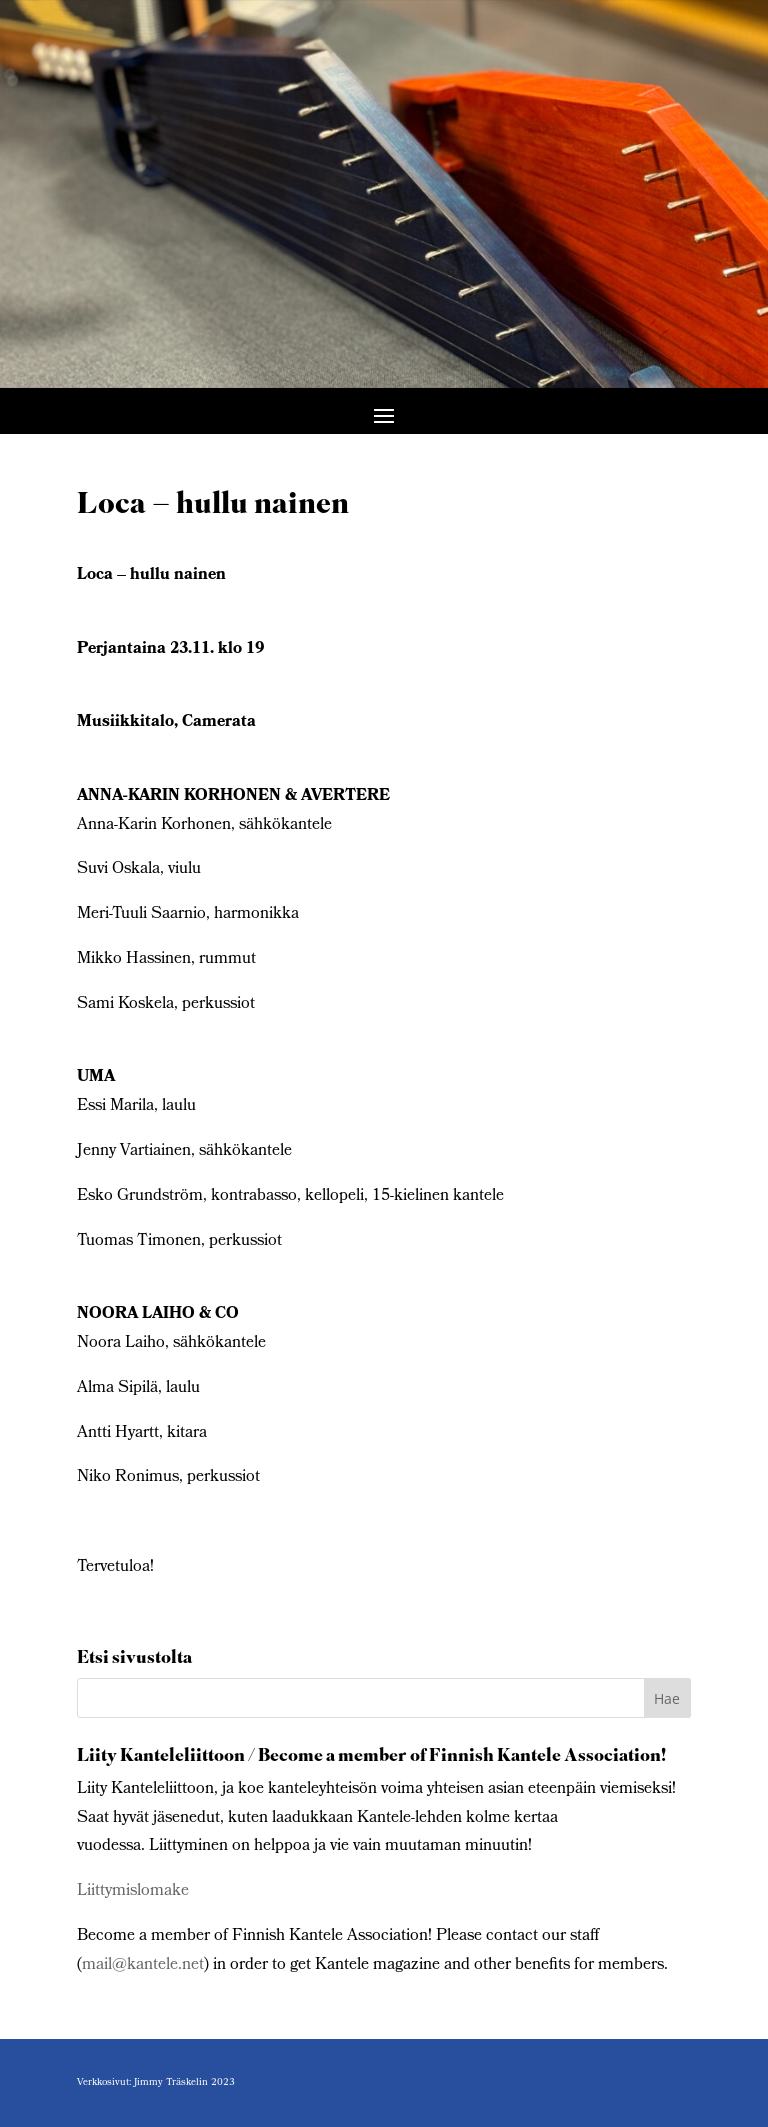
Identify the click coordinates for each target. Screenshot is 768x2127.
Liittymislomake (133, 1891)
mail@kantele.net (143, 1965)
